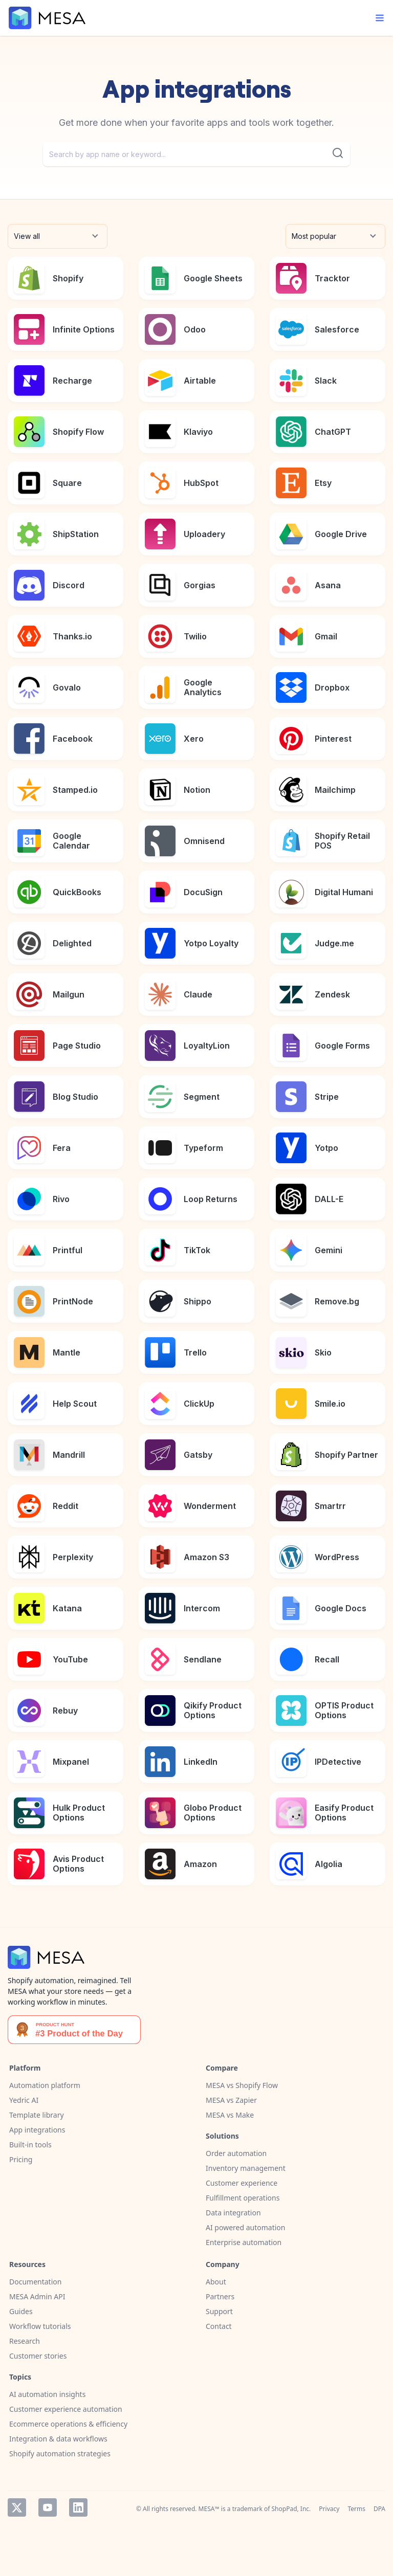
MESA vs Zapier (231, 2100)
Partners (220, 2296)
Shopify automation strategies (60, 2453)
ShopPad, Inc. (291, 2508)
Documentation (35, 2281)
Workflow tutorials (40, 2326)
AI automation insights (47, 2394)
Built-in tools (30, 2144)
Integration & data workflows (58, 2439)
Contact (219, 2326)
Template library (36, 2115)
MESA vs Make (230, 2115)
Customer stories (38, 2356)
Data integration (233, 2212)
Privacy (329, 2508)
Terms (356, 2508)
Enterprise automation (243, 2242)
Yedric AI (23, 2100)
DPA (379, 2508)
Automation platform (44, 2085)
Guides (21, 2311)
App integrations (37, 2130)
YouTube (47, 2507)
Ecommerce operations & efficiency (68, 2424)
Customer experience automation (65, 2409)
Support (219, 2311)
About (216, 2281)
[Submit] (338, 153)
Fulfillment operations (242, 2198)
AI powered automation (245, 2227)
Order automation (236, 2153)
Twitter (17, 2507)
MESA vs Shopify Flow (242, 2085)
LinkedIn (78, 2507)
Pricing (20, 2159)
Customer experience (241, 2183)
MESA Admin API (37, 2296)
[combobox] (196, 154)
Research (24, 2341)
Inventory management (246, 2168)
